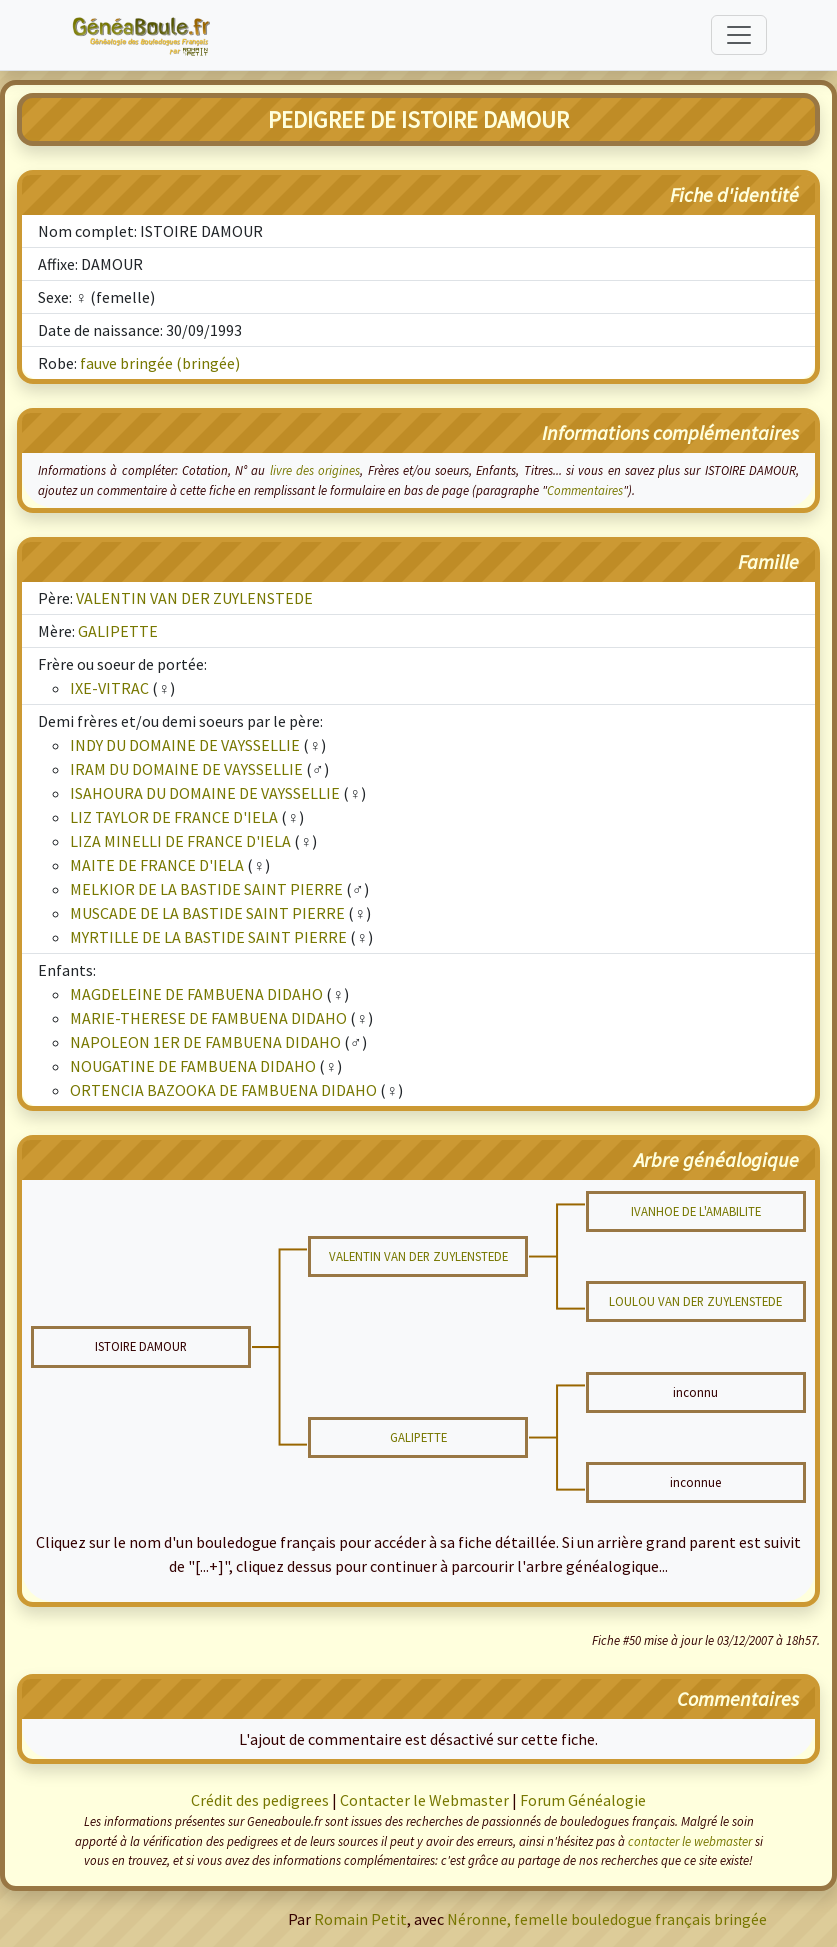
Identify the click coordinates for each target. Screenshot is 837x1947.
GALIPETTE (118, 631)
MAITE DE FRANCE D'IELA (157, 865)
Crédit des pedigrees (260, 1800)
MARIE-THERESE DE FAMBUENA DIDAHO (208, 1018)
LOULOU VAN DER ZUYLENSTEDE (695, 1301)
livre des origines (315, 470)
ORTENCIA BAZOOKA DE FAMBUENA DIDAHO (223, 1090)
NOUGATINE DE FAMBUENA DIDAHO (193, 1066)
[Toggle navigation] (739, 35)
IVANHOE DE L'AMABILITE (696, 1211)
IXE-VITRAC (109, 688)
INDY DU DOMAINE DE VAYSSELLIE (185, 745)
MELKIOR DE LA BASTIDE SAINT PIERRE (206, 889)
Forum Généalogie (583, 1800)
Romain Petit (360, 1919)
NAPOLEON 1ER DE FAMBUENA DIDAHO (205, 1042)
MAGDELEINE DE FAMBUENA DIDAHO (196, 994)
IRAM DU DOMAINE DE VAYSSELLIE (186, 769)
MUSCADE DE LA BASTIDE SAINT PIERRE (207, 913)
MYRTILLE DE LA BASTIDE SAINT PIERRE (208, 937)
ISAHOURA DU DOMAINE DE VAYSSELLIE (205, 793)
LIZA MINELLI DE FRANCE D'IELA (180, 841)
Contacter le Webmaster (424, 1800)
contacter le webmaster (690, 1841)
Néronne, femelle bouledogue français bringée (607, 1919)
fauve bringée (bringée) (160, 363)
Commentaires (585, 490)
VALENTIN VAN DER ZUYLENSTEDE (194, 598)
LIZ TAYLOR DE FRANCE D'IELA (174, 817)
